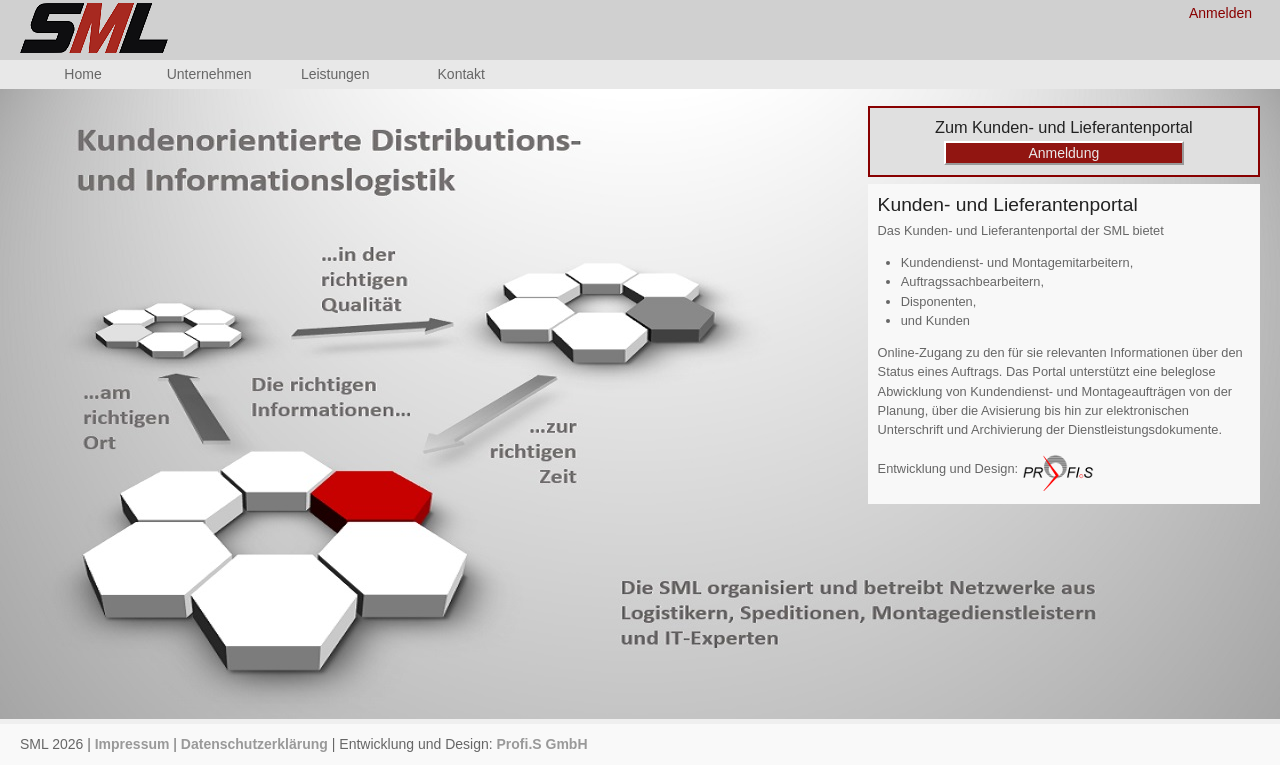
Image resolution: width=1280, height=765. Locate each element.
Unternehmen (209, 74)
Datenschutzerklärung (254, 744)
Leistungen (335, 74)
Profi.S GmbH (542, 744)
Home (82, 74)
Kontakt (461, 74)
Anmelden (1220, 13)
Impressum (132, 744)
